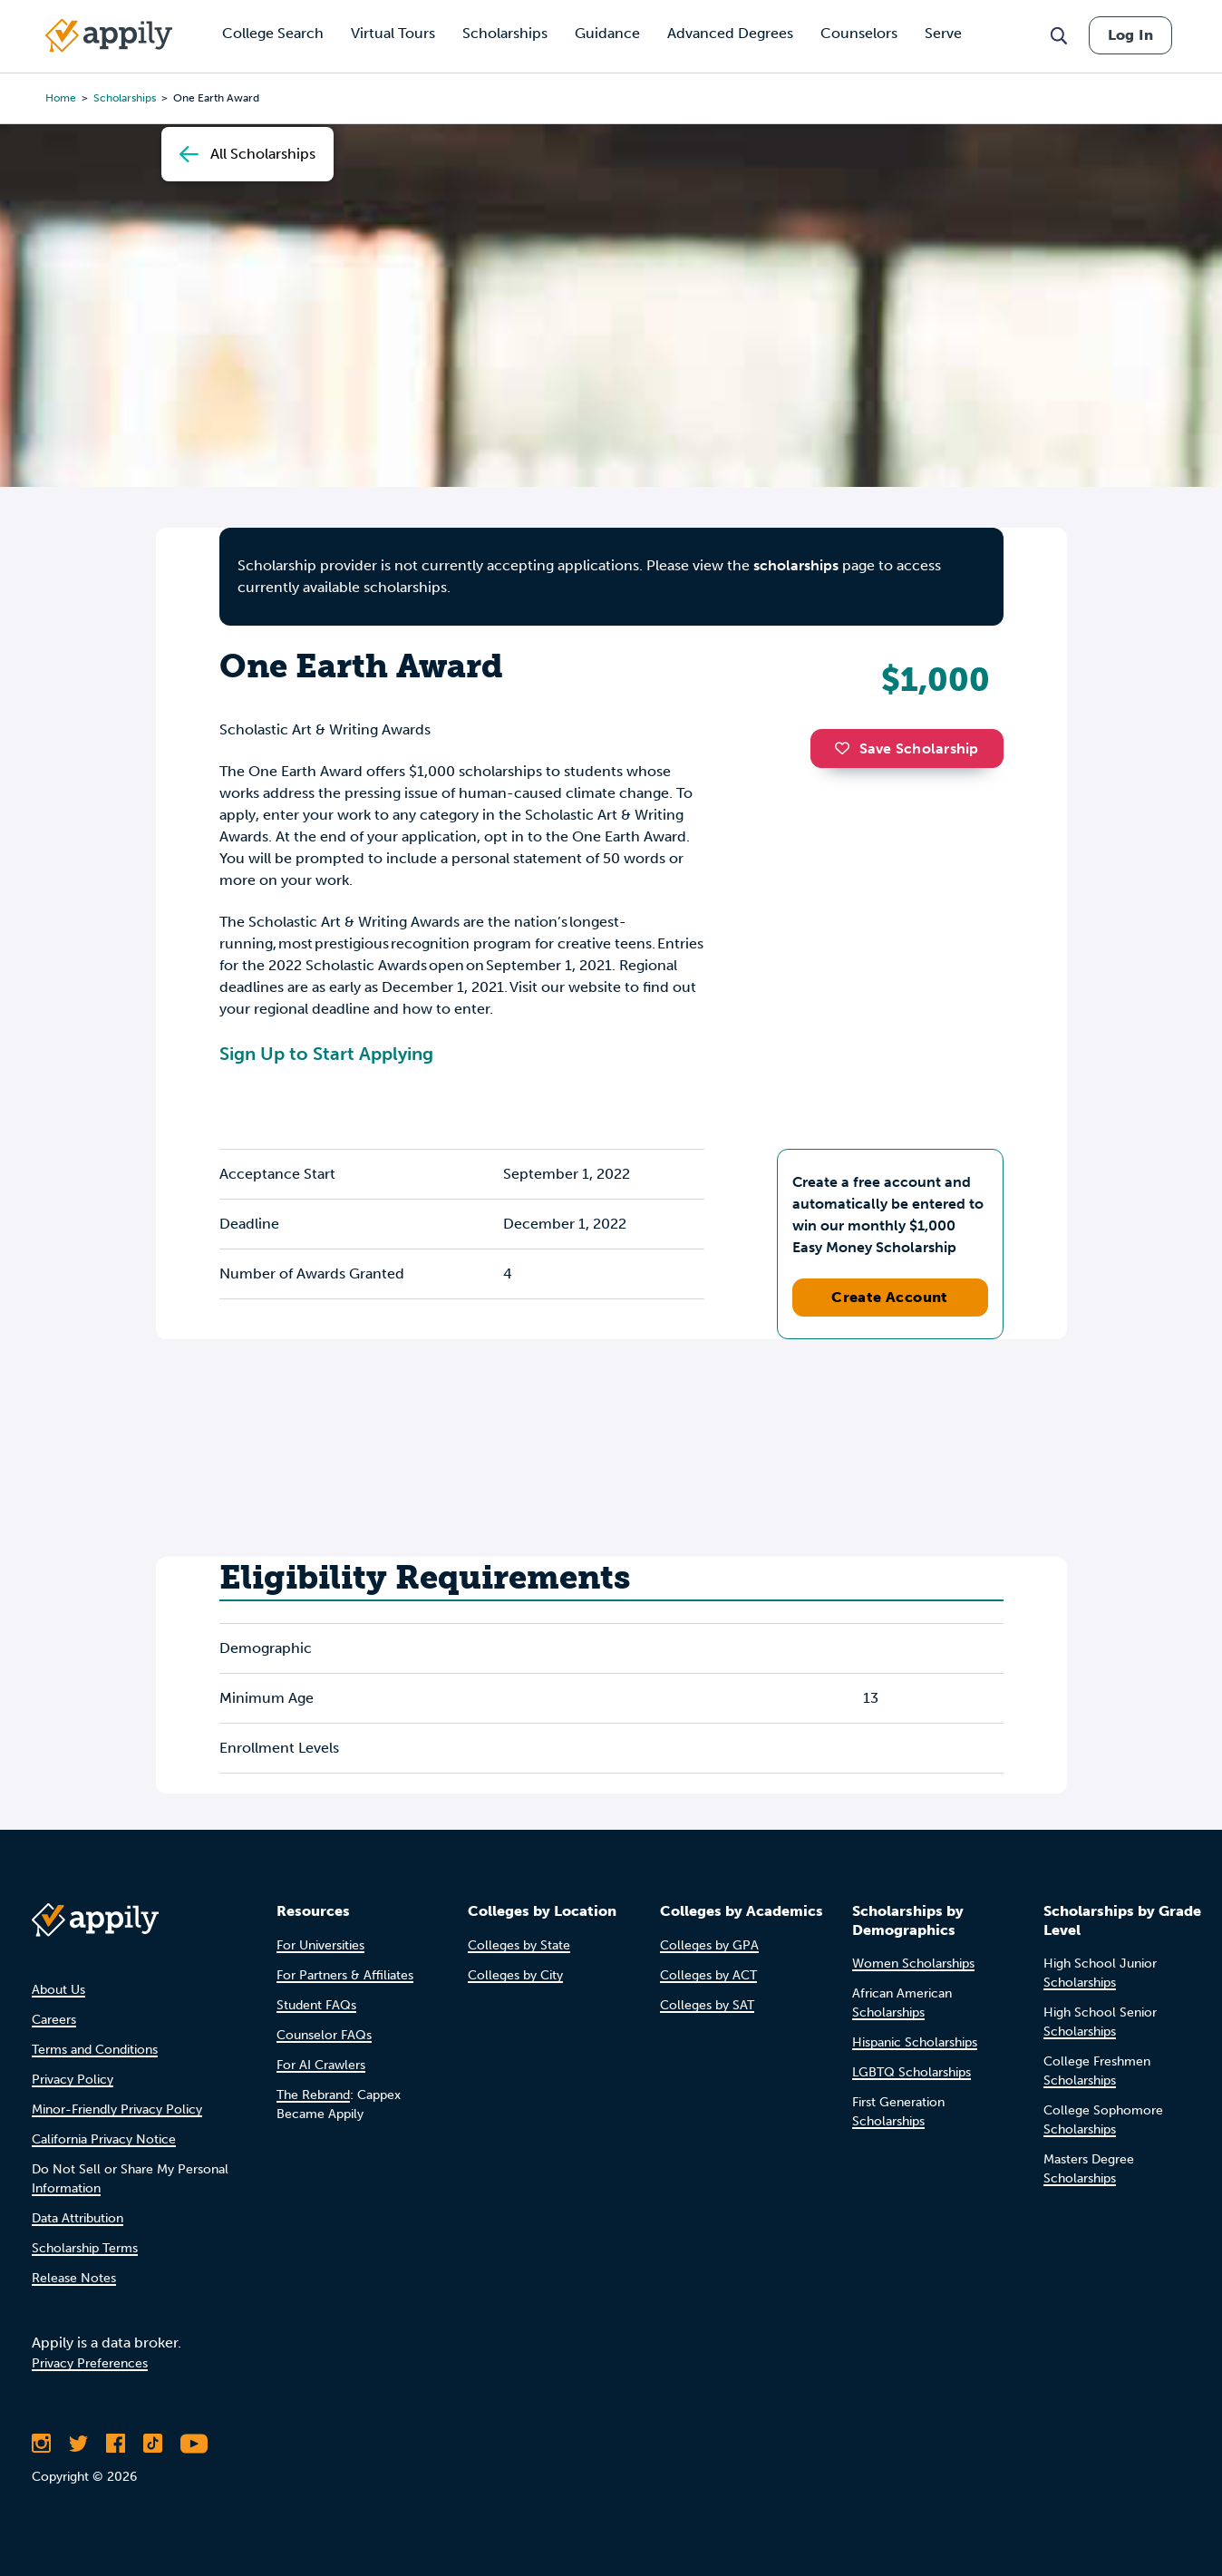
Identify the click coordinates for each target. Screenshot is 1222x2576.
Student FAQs (316, 2005)
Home (60, 98)
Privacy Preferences (90, 2363)
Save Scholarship (906, 748)
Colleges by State (519, 1945)
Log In (1130, 35)
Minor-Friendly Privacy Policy (117, 2109)
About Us (58, 1990)
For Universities (320, 1945)
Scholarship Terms (85, 2248)
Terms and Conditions (95, 2049)
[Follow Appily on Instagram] (41, 2443)
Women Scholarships (913, 1963)
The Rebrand (313, 2095)
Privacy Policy (72, 2079)
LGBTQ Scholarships (911, 2072)
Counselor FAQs (324, 2035)
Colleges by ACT (708, 1975)
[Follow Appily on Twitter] (78, 2443)
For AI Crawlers (320, 2065)
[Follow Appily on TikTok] (152, 2443)
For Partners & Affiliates (344, 1975)
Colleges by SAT (707, 2005)
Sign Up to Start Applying (326, 1053)
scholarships (796, 565)
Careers (54, 2019)
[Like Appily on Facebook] (115, 2443)
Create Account (889, 1297)
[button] (846, 748)
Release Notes (74, 2278)
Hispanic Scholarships (914, 2042)
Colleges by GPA (709, 1945)
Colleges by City (515, 1975)
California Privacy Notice (104, 2139)
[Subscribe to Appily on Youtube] (194, 2443)
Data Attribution (77, 2218)
